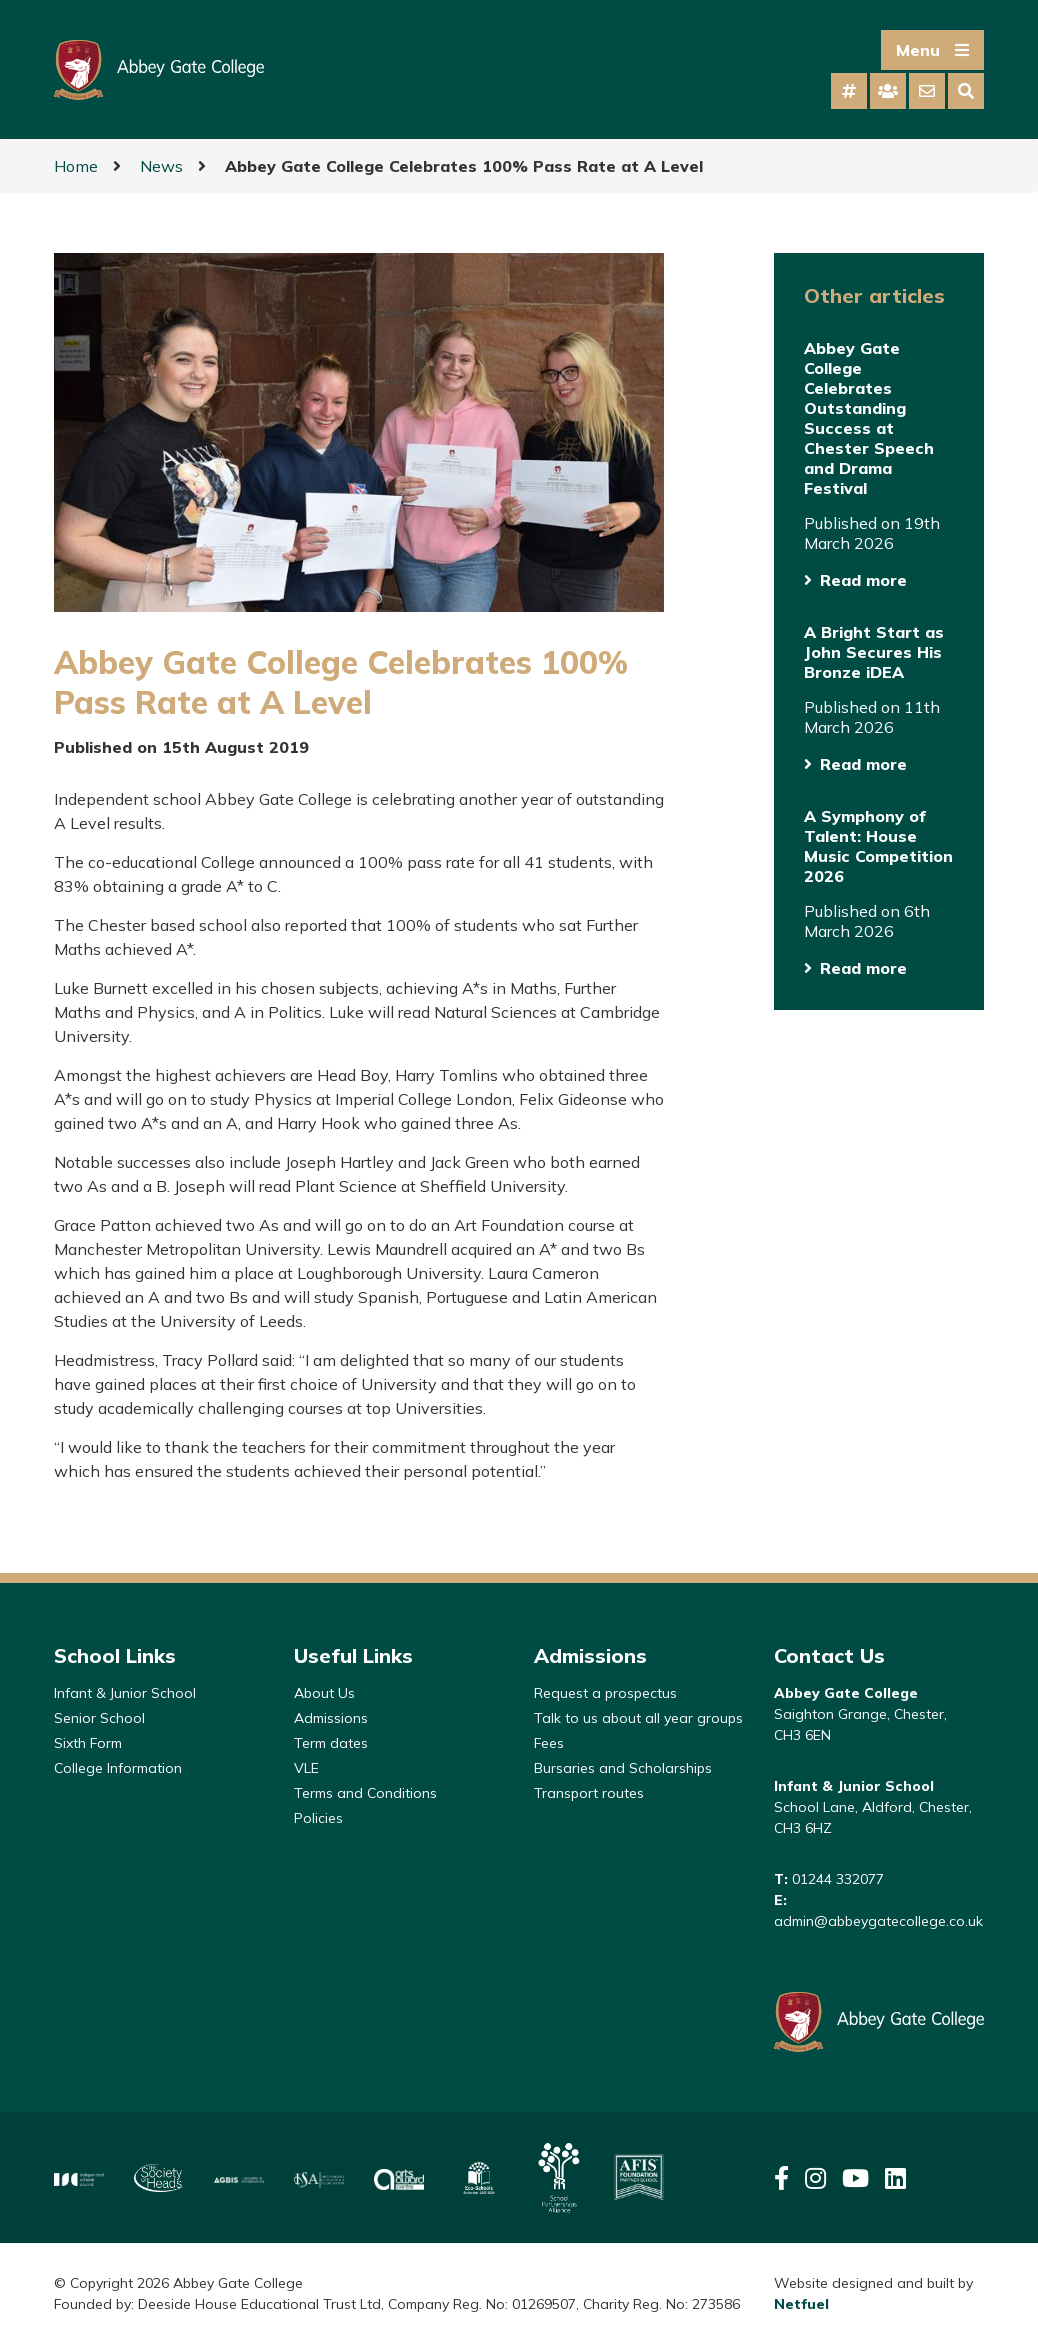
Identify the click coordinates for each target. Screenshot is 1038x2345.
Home (76, 166)
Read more (863, 580)
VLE (306, 1768)
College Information (118, 1768)
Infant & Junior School (125, 1693)
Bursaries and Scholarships (623, 1768)
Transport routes (589, 1793)
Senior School (99, 1718)
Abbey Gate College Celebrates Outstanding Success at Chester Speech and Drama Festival (869, 418)
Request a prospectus (605, 1693)
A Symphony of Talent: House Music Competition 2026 (878, 846)
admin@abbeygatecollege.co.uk (878, 1921)
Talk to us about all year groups (638, 1718)
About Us (324, 1693)
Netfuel (801, 2304)
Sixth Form (88, 1743)
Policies (318, 1818)
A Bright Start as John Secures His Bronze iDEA (874, 652)
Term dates (331, 1743)
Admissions (331, 1718)
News (161, 166)
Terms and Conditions (365, 1793)
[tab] (849, 91)
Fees (549, 1743)
